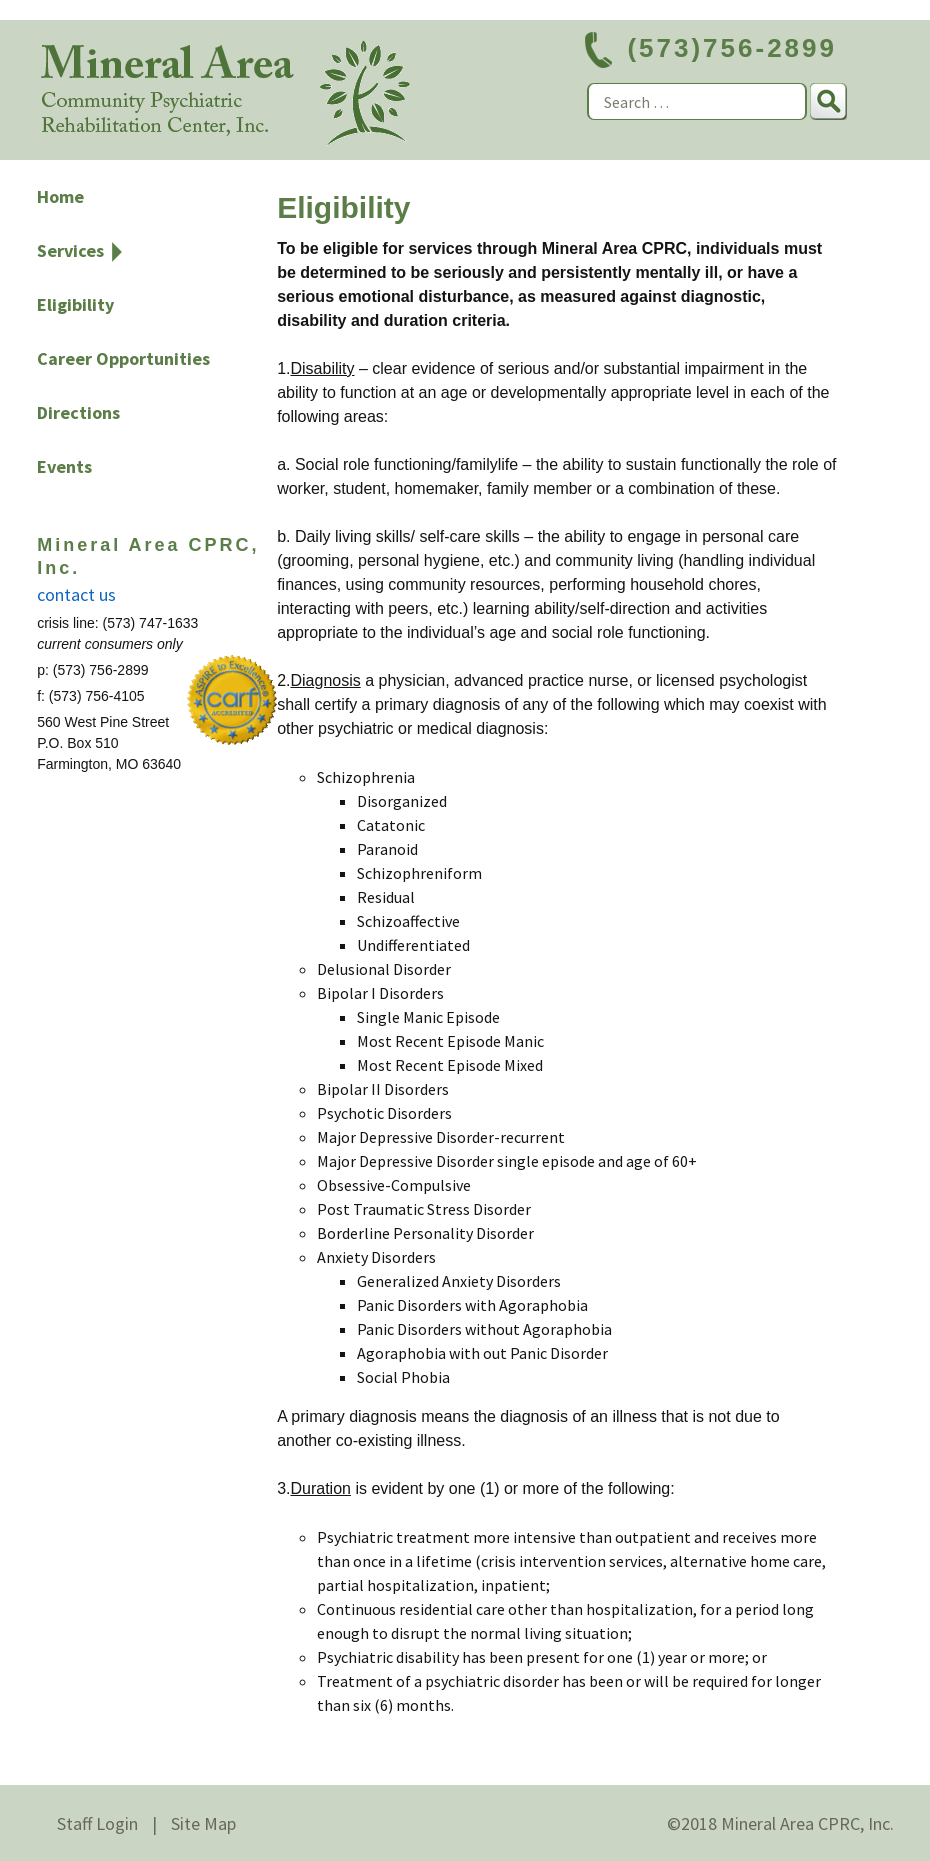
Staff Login (97, 1823)
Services (70, 250)
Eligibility (75, 304)
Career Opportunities (123, 358)
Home (60, 196)
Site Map (203, 1823)
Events (64, 466)
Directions (78, 412)
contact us (76, 594)
